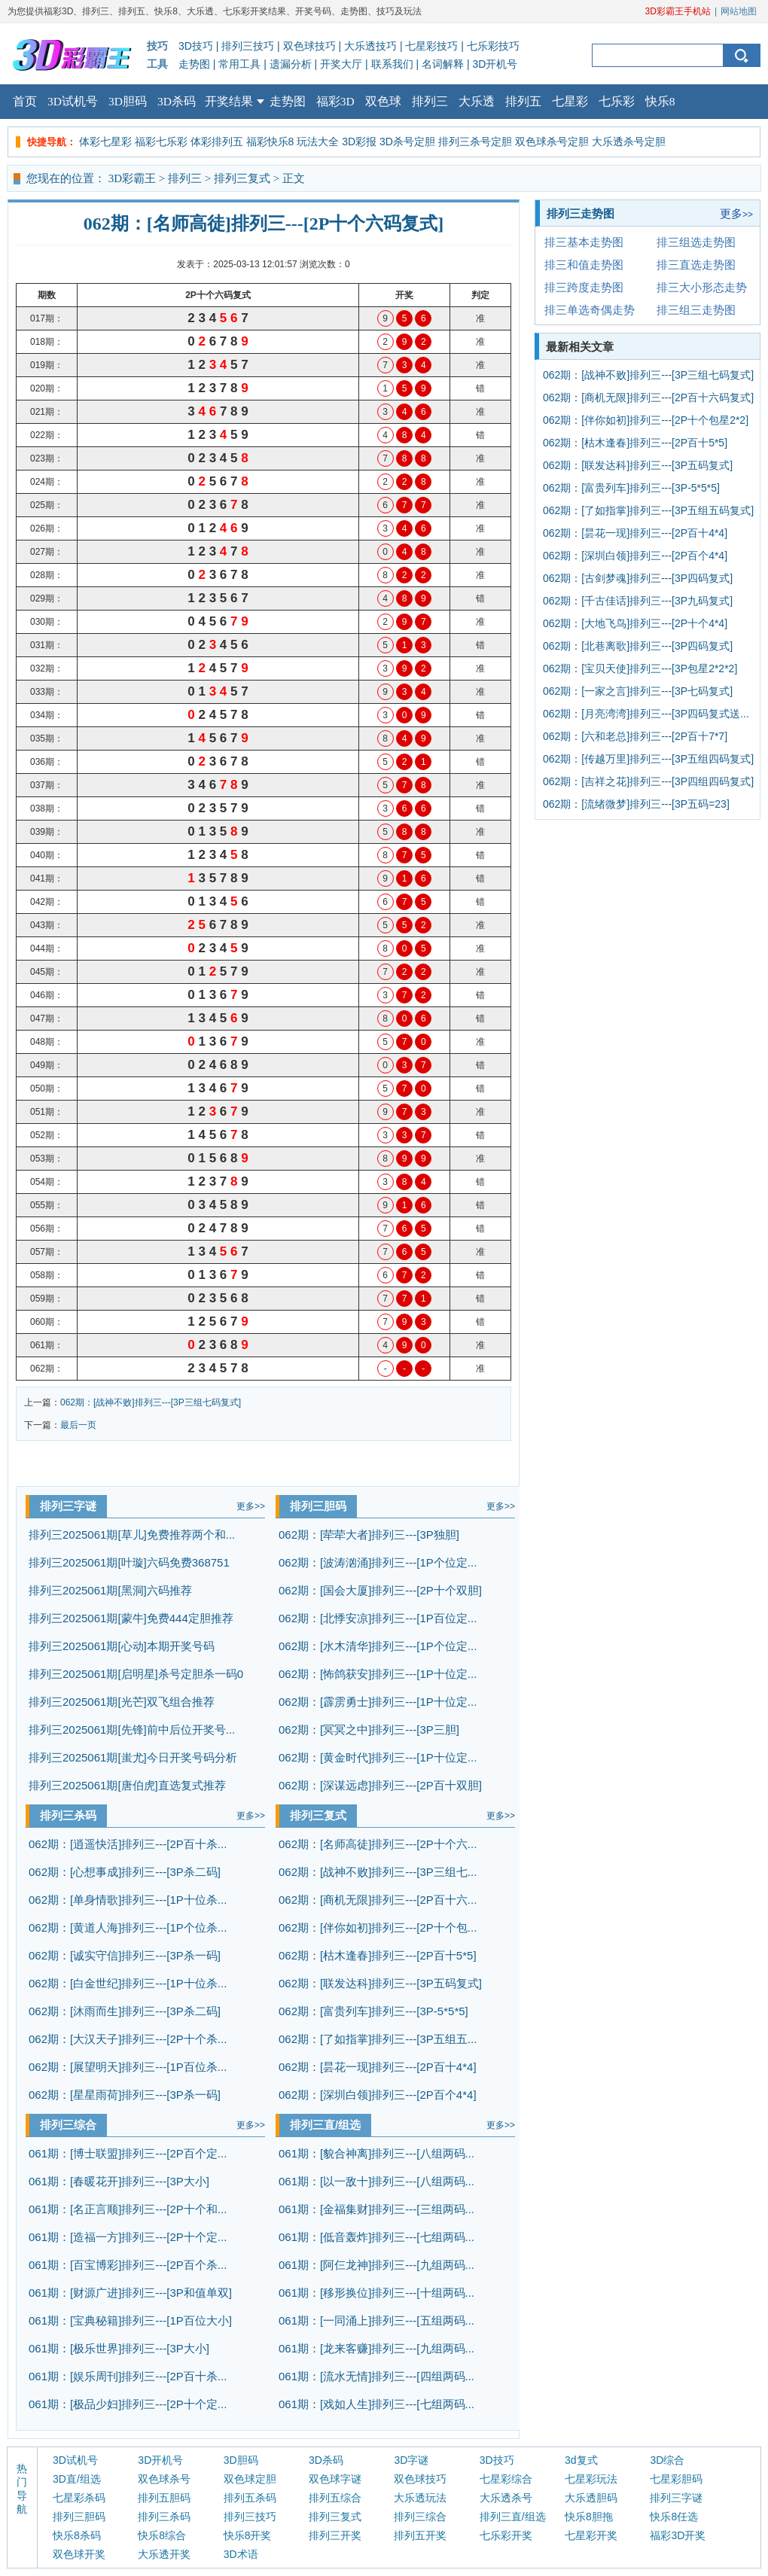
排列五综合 (335, 2498)
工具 (157, 64)
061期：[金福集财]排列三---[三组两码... (376, 2209)
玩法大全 (318, 141)
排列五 (523, 101)
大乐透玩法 (420, 2498)
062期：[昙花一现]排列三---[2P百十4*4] (378, 2066)
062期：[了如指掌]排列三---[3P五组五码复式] (648, 510)
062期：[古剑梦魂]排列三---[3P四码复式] (638, 578)
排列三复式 (242, 178)
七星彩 (570, 101)
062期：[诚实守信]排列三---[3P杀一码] (125, 1955)
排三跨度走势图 (583, 287)
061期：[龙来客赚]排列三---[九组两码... (376, 2348)
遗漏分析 (291, 64)
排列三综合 (68, 2124)
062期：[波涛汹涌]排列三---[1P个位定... (378, 1562)
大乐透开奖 (164, 2554)
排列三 (430, 101)
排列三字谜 (68, 1506)
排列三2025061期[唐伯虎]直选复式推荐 (127, 1785)
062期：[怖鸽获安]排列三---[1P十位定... (378, 1673)
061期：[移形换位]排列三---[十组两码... (376, 2292)
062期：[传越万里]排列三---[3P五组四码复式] (648, 759)
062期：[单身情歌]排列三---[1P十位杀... (128, 1899)
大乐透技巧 (370, 46)
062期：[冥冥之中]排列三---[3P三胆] (369, 1729)
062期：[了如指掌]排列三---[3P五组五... (378, 2038)
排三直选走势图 (696, 264)
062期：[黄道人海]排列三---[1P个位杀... (128, 1927)
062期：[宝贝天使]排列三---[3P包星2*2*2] (640, 668)
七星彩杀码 (79, 2498)
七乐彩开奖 (506, 2535)
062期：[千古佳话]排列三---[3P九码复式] (638, 601)
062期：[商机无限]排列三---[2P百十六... (378, 1899)
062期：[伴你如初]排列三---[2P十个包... (378, 1927)
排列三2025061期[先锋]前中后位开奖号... (132, 1729)
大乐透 (477, 101)
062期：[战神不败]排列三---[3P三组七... (378, 1871)
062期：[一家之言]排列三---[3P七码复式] (638, 691)
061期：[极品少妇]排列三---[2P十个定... (128, 2404)
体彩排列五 (216, 141)
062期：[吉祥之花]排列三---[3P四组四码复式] (648, 781)
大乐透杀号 (506, 2498)
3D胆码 (127, 101)
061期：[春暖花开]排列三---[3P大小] (119, 2181)
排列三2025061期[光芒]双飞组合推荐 (122, 1701)
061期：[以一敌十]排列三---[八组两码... (376, 2181)
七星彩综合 (506, 2479)
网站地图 (739, 11)
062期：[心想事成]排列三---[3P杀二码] (125, 1871)
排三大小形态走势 (702, 287)
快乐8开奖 (248, 2535)
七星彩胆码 (676, 2479)
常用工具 (239, 64)
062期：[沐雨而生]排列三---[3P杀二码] (125, 2011)
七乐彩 (617, 101)
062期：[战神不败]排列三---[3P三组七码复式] (150, 1402)
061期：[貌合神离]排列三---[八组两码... (376, 2153)
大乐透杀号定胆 (629, 141)
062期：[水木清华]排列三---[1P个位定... (378, 1646)
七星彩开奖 (591, 2535)
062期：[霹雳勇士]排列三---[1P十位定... (378, 1701)
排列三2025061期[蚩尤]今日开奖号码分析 (133, 1757)
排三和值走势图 (583, 264)
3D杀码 (176, 101)
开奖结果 (234, 96)
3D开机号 (494, 64)
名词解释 (443, 64)
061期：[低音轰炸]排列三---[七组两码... (376, 2236)
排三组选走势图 (696, 242)
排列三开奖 (335, 2535)
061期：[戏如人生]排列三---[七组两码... (376, 2404)
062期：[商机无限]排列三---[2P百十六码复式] (648, 397)
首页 (25, 101)
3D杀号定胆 (407, 141)
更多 (250, 1506)
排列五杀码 (250, 2498)
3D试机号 (72, 101)
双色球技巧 (309, 46)
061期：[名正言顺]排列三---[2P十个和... (128, 2209)
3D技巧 (195, 46)
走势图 (194, 64)
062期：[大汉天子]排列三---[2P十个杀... (128, 2038)
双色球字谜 (335, 2479)
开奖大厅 (341, 64)
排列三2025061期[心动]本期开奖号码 (122, 1646)
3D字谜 (411, 2460)
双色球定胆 (250, 2479)
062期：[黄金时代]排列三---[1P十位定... (378, 1757)
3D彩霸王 (132, 178)
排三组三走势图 (696, 309)
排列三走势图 (580, 213)
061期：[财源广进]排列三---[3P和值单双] (130, 2292)
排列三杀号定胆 (475, 141)
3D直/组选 (77, 2479)
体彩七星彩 (105, 141)
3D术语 (241, 2554)
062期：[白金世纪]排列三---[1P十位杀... (128, 1983)
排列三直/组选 (325, 2124)
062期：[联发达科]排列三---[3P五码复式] (380, 1983)
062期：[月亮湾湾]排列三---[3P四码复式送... (646, 714)
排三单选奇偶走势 (589, 309)
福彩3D (335, 101)
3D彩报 (359, 141)
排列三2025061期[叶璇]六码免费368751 (129, 1562)
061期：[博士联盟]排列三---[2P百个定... (128, 2153)
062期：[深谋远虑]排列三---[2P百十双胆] (380, 1785)
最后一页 (78, 1425)
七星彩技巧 (431, 46)
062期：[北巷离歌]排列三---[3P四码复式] (638, 646)
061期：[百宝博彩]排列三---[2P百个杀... (128, 2264)
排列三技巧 (247, 46)
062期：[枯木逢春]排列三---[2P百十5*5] (378, 1955)
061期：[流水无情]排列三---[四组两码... (376, 2376)
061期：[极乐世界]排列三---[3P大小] (119, 2348)
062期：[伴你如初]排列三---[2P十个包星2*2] (645, 420)
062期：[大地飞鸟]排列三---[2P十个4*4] (635, 623)
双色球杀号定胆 (552, 141)
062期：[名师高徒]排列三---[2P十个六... (378, 1844)
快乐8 (660, 101)
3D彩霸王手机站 (678, 11)
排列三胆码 (318, 1506)
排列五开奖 (420, 2535)
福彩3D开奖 (678, 2535)
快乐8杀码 (77, 2535)
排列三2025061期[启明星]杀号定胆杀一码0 (136, 1673)
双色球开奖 (79, 2554)
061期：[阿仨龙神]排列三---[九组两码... (376, 2264)
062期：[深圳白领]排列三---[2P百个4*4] (378, 2094)
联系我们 (392, 64)
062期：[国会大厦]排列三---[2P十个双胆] (380, 1590)
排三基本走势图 (583, 242)
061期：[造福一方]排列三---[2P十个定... (128, 2236)
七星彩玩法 (591, 2479)
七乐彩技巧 (493, 46)
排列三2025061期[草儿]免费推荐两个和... (132, 1534)
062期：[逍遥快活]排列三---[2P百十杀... (128, 1844)
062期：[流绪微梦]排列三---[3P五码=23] (636, 804)
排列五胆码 (164, 2498)
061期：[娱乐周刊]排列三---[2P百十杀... (128, 2376)
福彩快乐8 (270, 141)
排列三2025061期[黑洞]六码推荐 (110, 1590)
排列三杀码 (68, 1815)
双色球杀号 (164, 2479)
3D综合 (667, 2460)
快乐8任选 (674, 2517)
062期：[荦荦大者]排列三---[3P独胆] (369, 1534)
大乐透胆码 (591, 2498)
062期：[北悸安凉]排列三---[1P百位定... (378, 1618)
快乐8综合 (162, 2535)
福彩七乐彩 (161, 141)
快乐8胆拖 (589, 2517)
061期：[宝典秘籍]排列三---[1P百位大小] (130, 2320)
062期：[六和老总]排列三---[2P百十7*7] (635, 736)
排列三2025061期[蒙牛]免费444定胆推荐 (131, 1618)
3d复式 (581, 2460)
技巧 (157, 46)
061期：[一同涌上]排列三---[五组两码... (376, 2320)
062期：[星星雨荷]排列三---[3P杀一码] (125, 2094)
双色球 (383, 101)
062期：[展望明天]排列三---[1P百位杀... (128, 2066)
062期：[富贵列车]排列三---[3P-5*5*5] (373, 2011)
